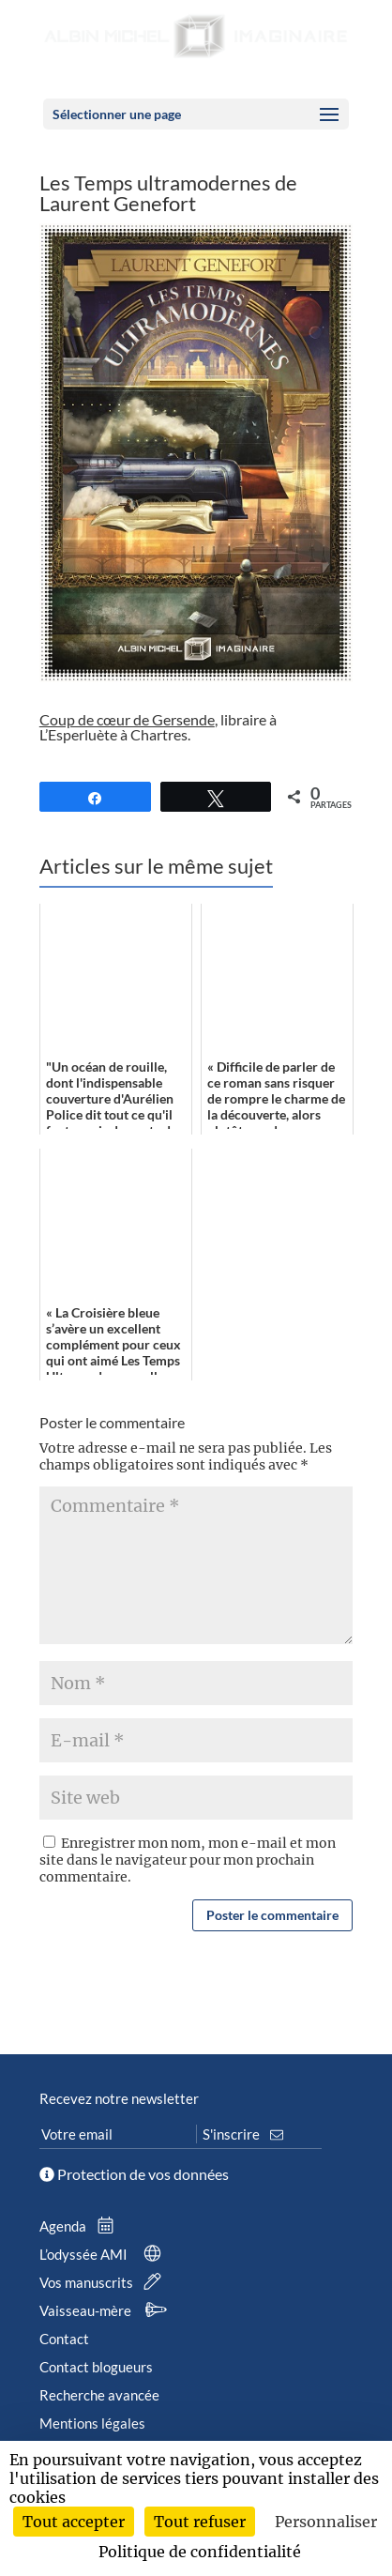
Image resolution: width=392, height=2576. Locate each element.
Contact (64, 2338)
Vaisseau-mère (106, 2310)
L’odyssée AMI (104, 2254)
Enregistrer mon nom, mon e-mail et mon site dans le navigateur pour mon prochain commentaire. (187, 1860)
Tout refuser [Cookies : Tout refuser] (200, 2521)
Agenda (80, 2226)
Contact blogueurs (96, 2366)
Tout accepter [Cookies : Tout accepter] (74, 2521)
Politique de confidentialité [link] (199, 2551)
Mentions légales (92, 2423)
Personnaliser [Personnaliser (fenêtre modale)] (326, 2521)
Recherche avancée (99, 2394)
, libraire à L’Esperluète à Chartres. (158, 726)
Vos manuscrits (104, 2282)
